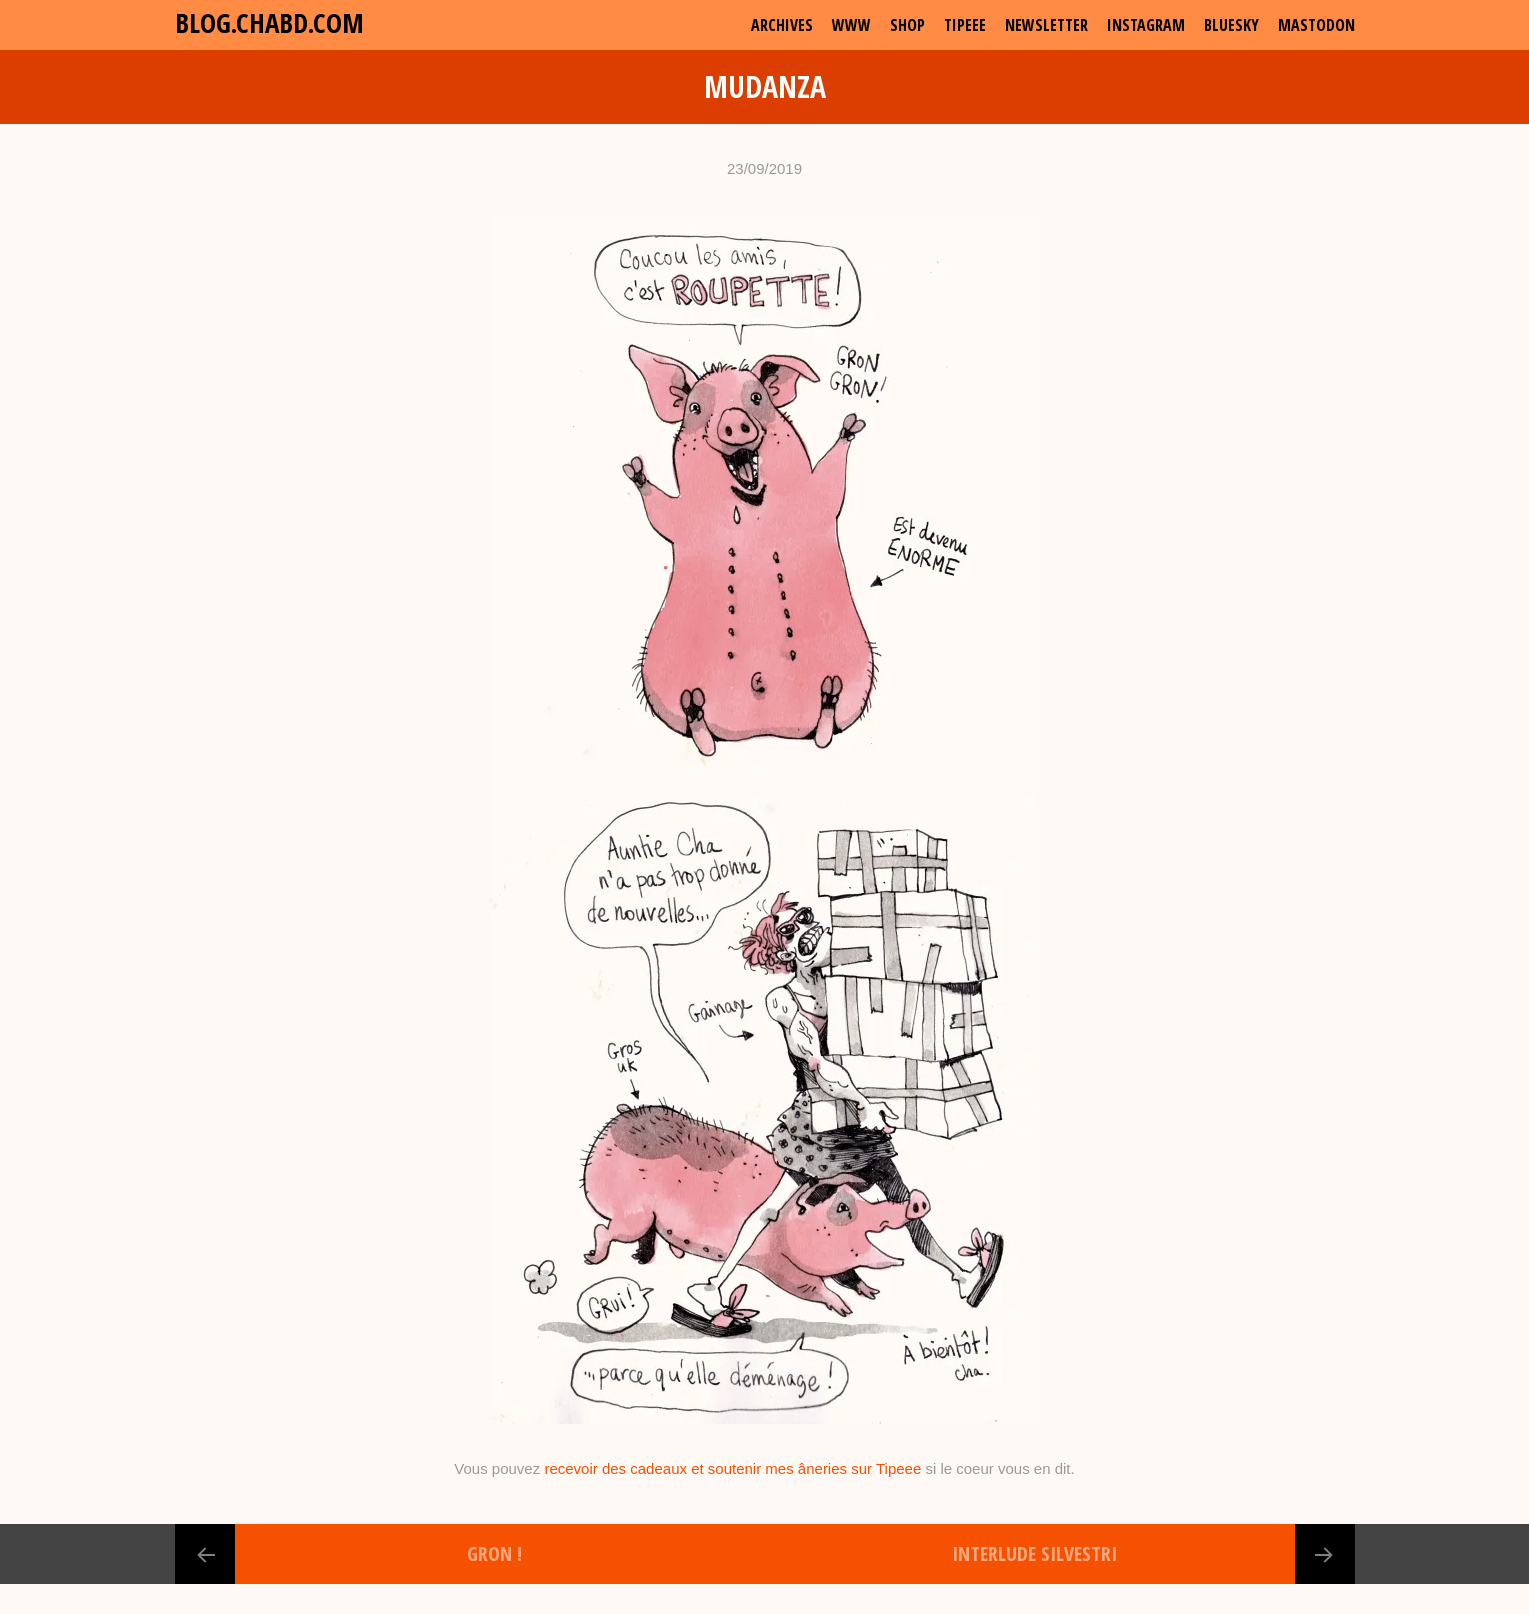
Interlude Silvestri (1034, 1553)
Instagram (1146, 25)
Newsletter (1046, 25)
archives (782, 25)
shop (907, 25)
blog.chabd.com (269, 22)
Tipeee (965, 25)
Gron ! (494, 1553)
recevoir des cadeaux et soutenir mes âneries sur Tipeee (732, 1468)
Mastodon (1316, 25)
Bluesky (1231, 25)
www (851, 25)
